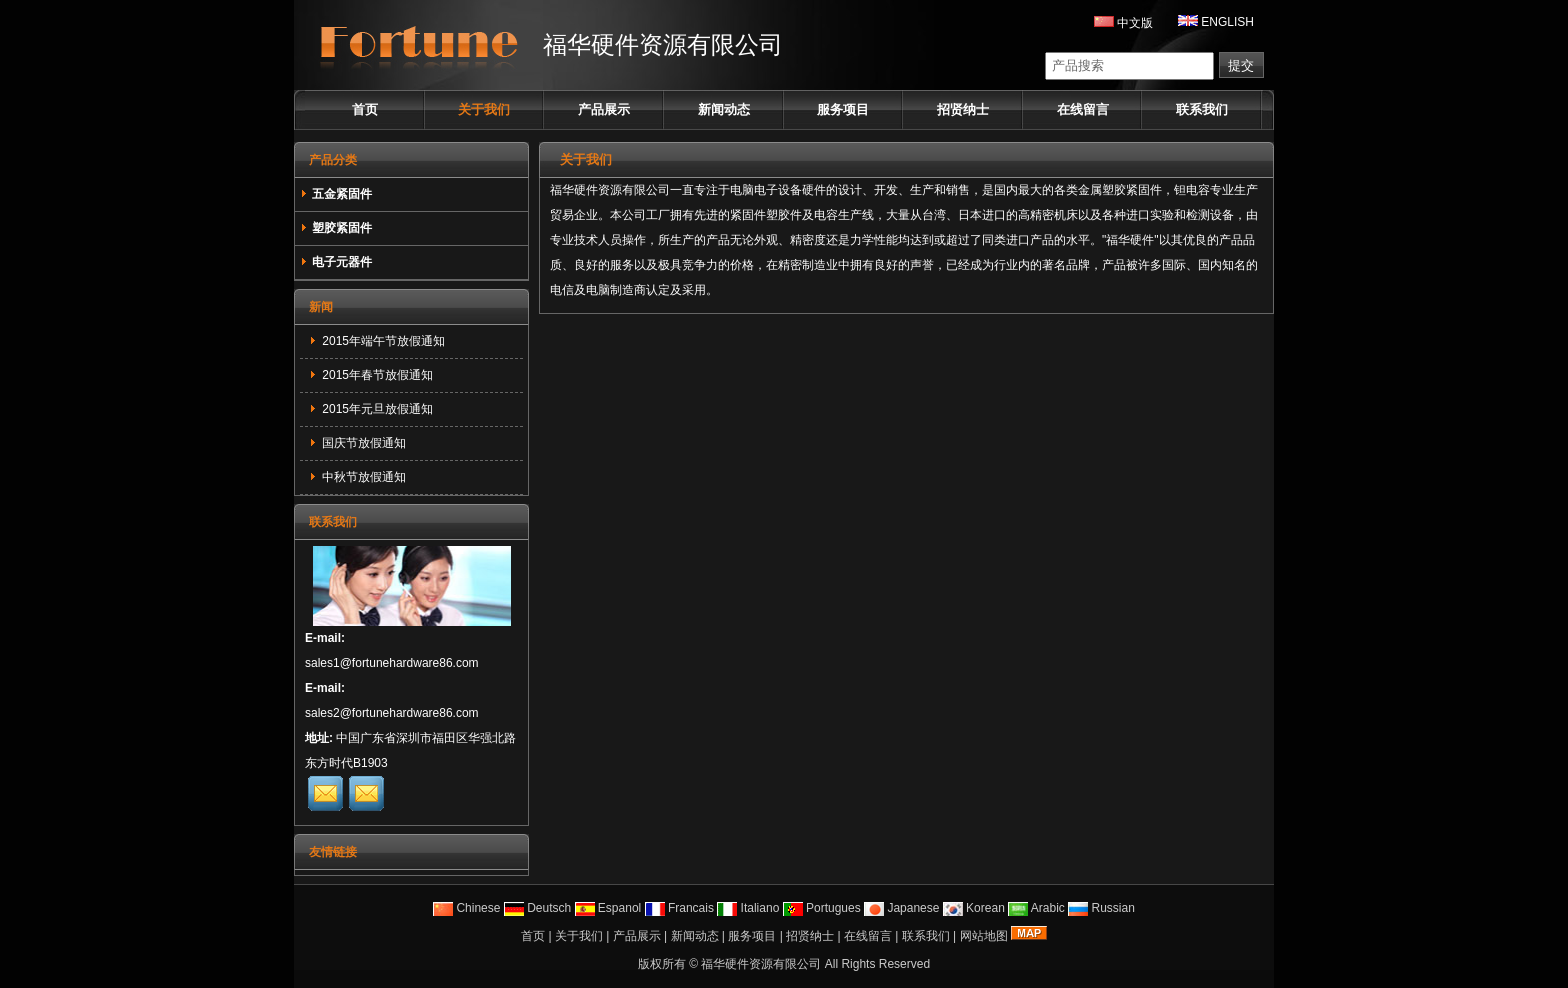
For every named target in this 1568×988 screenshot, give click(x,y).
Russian (1101, 908)
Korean (974, 908)
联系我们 (1202, 109)
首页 (365, 109)
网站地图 (984, 936)
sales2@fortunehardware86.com (392, 713)
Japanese (901, 908)
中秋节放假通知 (362, 477)
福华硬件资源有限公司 (761, 964)
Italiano (748, 908)
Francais (679, 908)
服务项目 (843, 109)
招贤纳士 (963, 109)
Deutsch (537, 908)
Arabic (1036, 908)
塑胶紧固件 (336, 228)
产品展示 (604, 109)
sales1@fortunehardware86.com (392, 663)
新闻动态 (724, 109)
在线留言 (1083, 109)
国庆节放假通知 (362, 443)
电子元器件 (336, 262)
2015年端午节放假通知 (382, 341)
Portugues (822, 908)
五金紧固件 (336, 194)
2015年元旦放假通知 (376, 409)
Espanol (608, 908)
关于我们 (484, 109)
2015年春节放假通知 (376, 375)
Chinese (466, 908)
